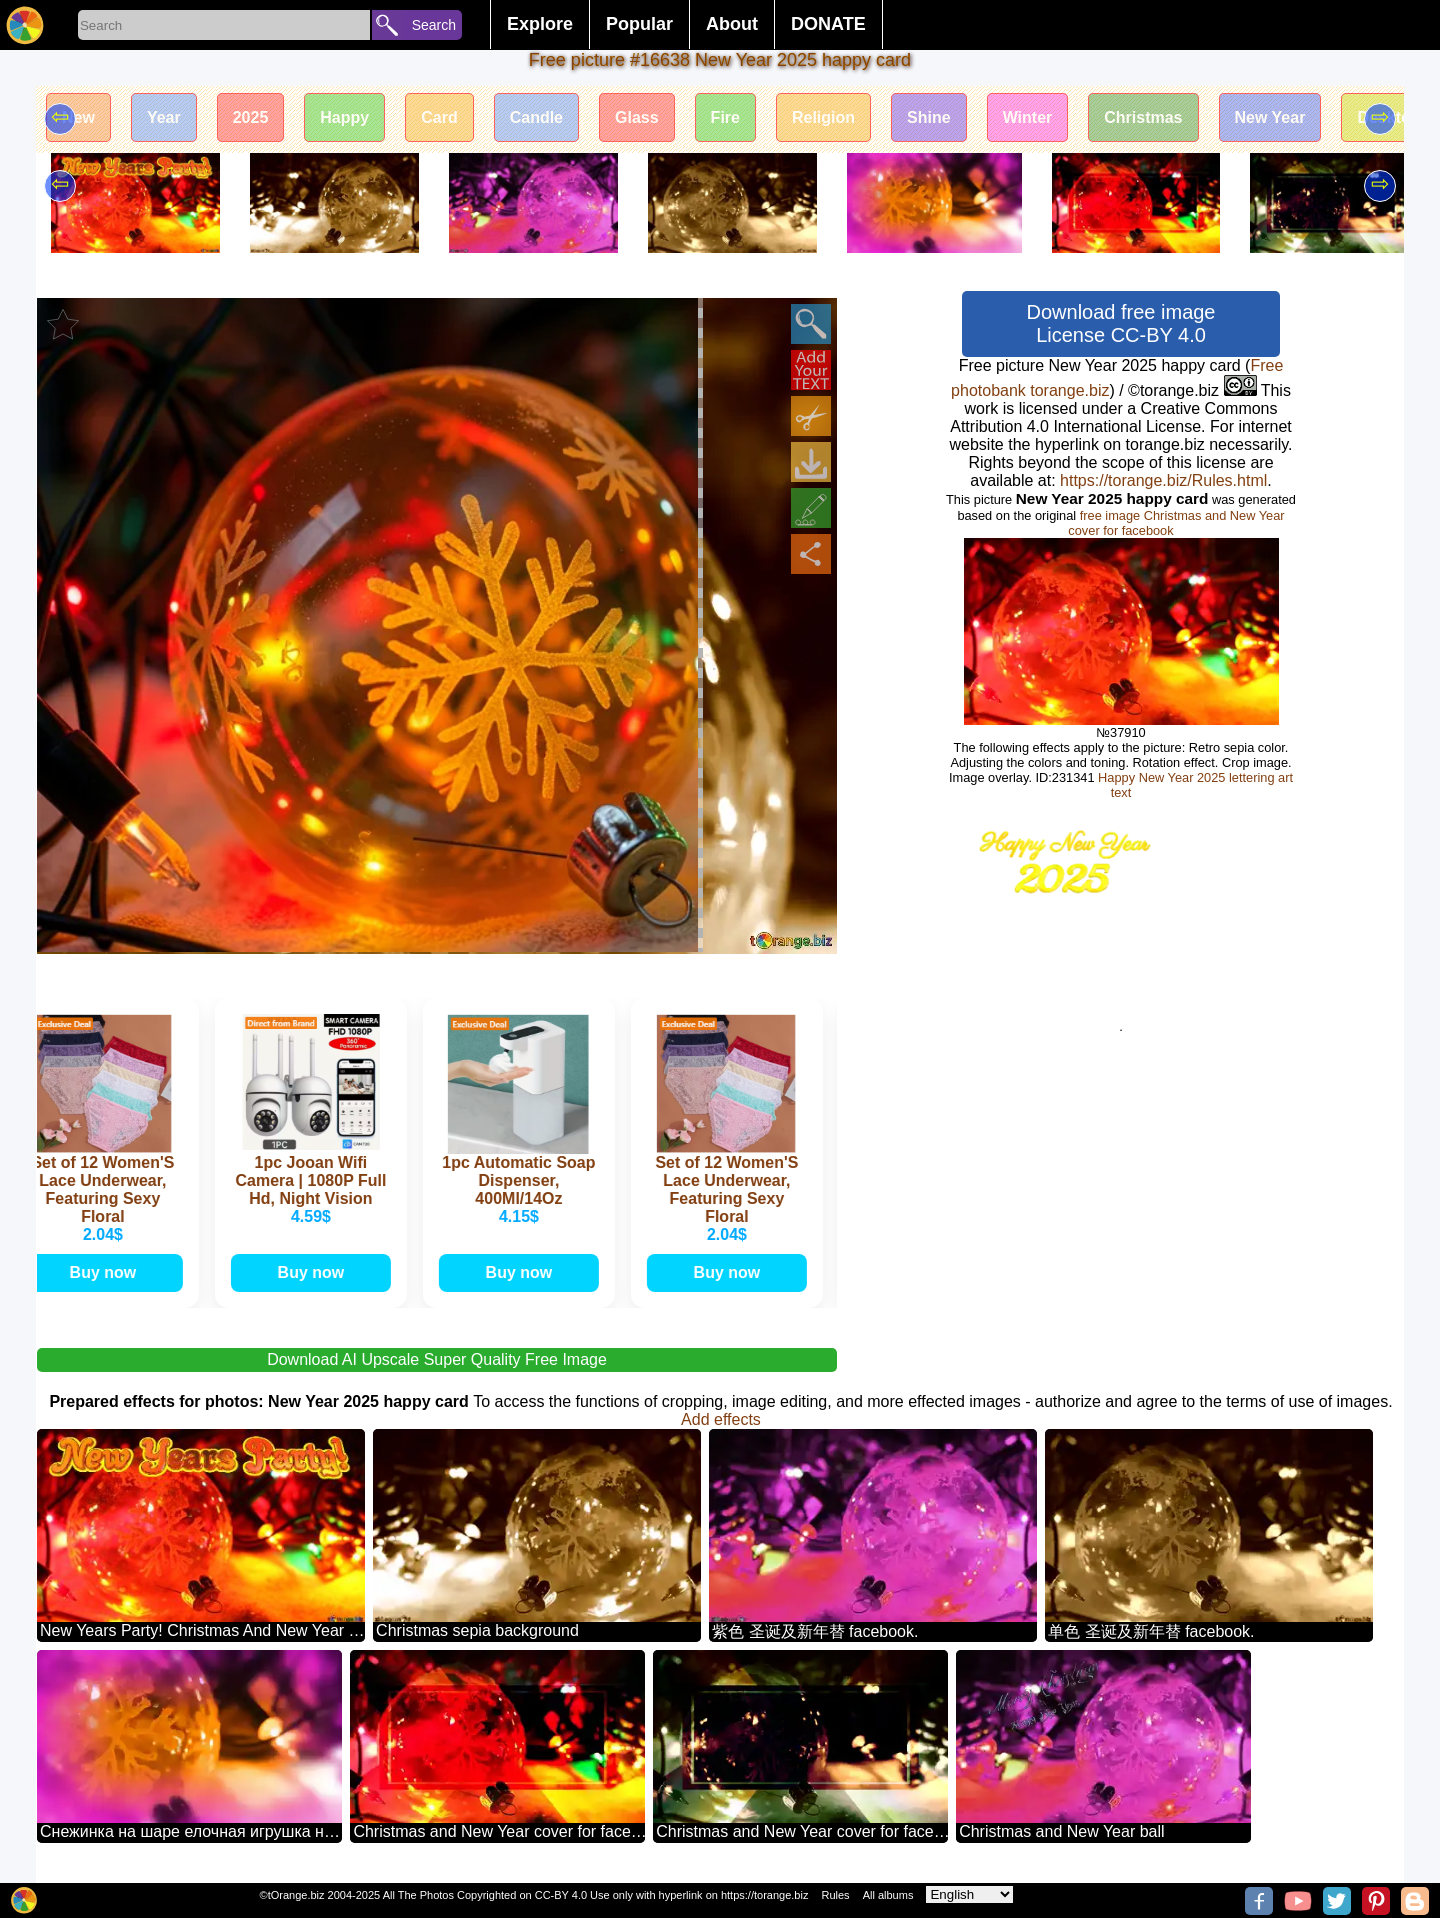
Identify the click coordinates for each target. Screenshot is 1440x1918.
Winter (1028, 117)
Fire (725, 117)
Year (164, 117)
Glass (637, 117)
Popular (639, 24)
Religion (823, 117)
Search (434, 25)
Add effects (721, 1419)
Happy (344, 117)
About (732, 24)
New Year (1270, 117)
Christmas (1143, 117)
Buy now (108, 1272)
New (78, 117)
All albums (888, 1895)
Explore (540, 24)
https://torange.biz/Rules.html (1163, 480)
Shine (929, 117)
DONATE (828, 24)
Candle (536, 117)
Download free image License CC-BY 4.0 (1121, 323)
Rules (835, 1895)
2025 (251, 117)
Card (439, 117)
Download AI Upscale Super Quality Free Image (437, 1359)
